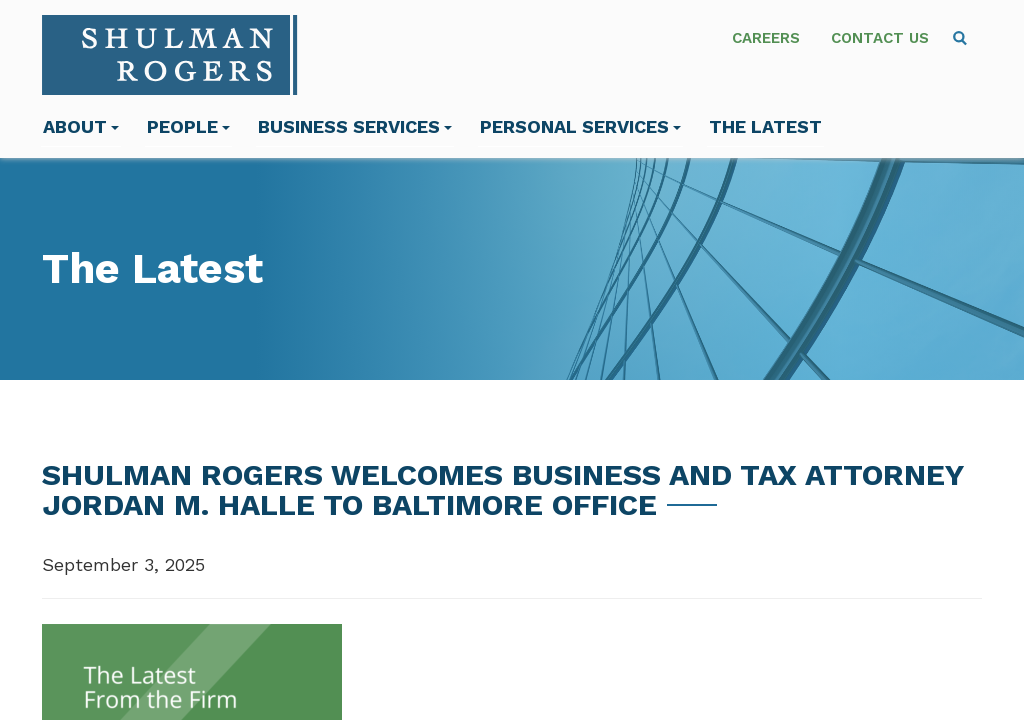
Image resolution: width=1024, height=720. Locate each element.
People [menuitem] (188, 126)
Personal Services (580, 126)
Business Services (355, 126)
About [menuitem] (81, 126)
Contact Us (880, 38)
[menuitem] (960, 38)
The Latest (765, 126)
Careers (766, 38)
